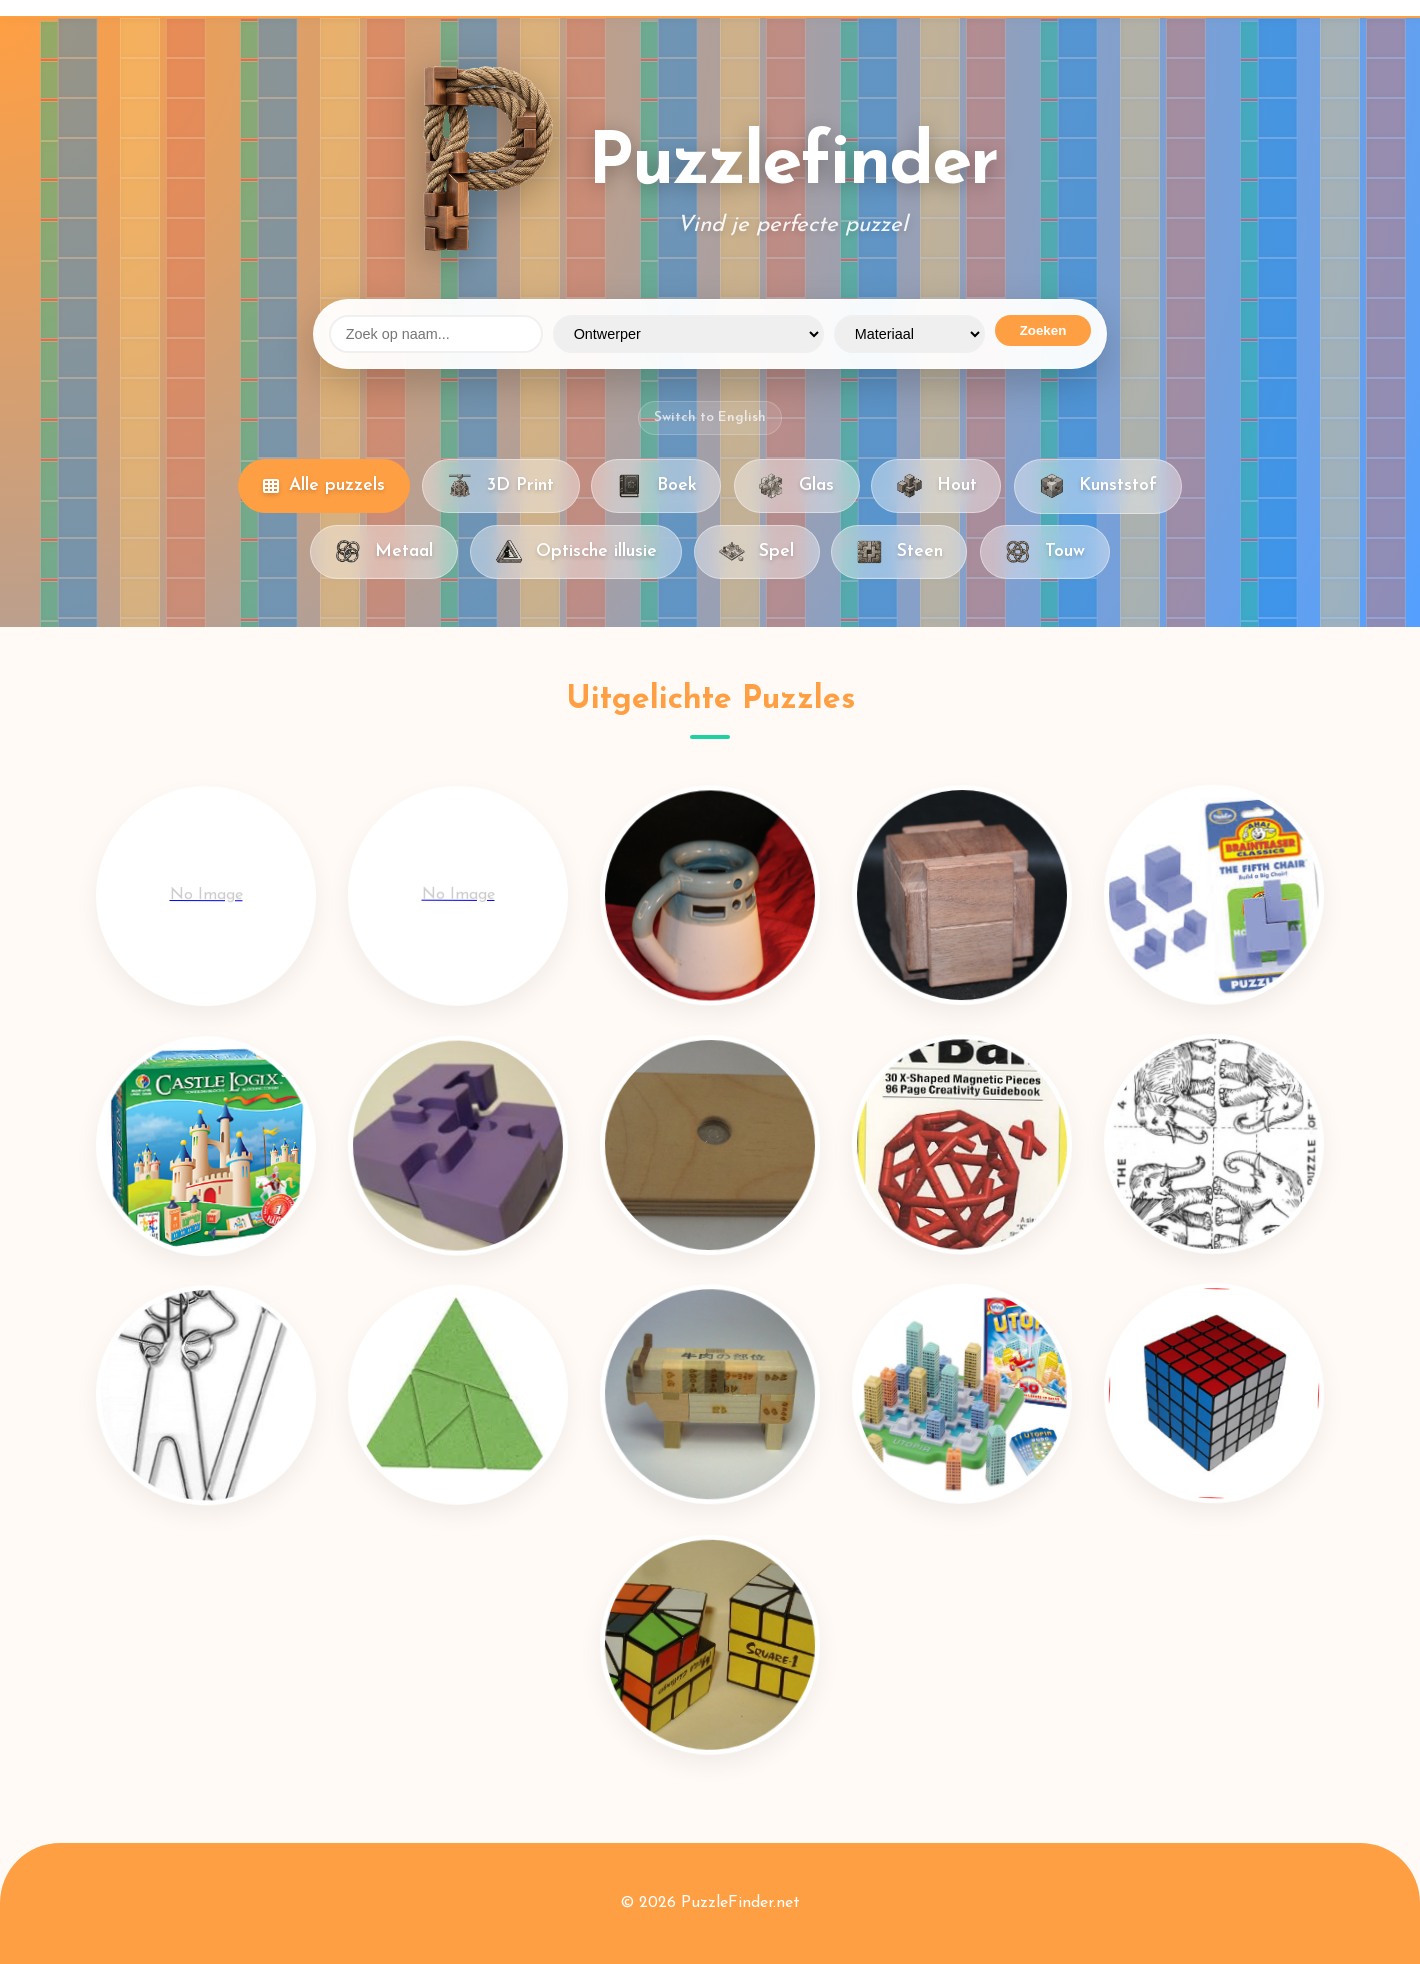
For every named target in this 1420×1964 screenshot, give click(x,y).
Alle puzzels (324, 485)
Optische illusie (575, 552)
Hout (936, 486)
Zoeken (1043, 330)
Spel (756, 552)
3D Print (500, 486)
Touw (1045, 552)
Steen (899, 552)
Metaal (384, 552)
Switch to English (710, 417)
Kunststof (1098, 486)
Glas (796, 486)
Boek (656, 486)
